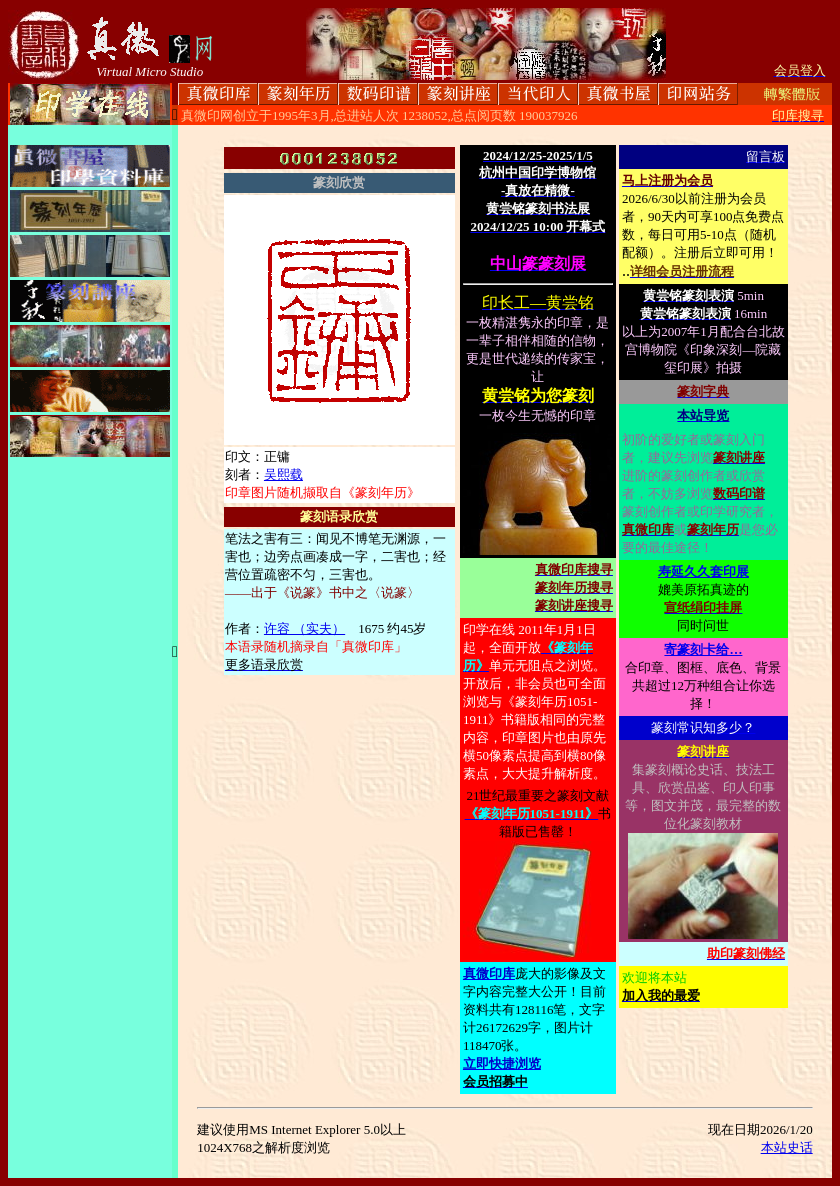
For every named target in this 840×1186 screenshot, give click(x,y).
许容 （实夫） (304, 628)
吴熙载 (283, 474)
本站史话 (787, 1147)
